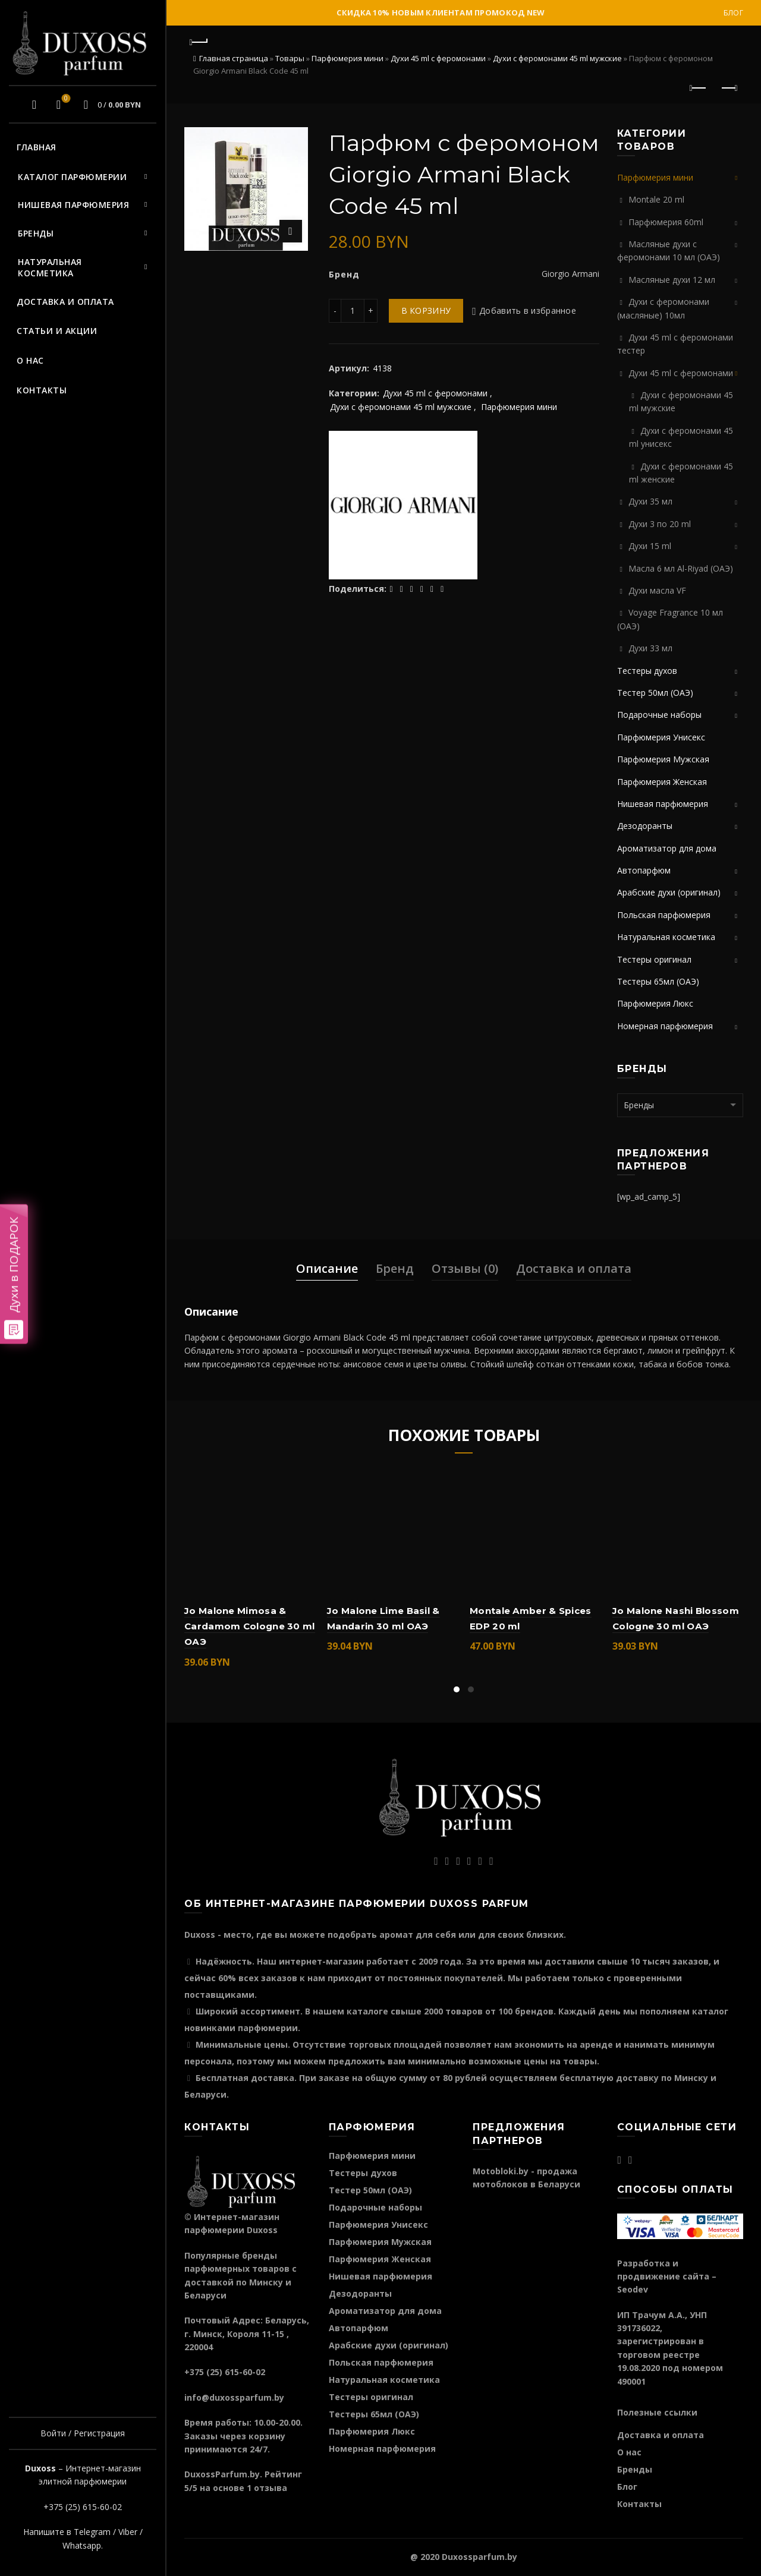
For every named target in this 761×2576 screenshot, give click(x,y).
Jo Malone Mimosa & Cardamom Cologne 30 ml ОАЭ (249, 1626)
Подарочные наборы (659, 714)
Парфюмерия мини (347, 58)
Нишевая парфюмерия (73, 204)
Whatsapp (81, 2545)
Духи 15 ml (649, 545)
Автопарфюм (644, 870)
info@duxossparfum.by (234, 2397)
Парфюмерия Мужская (663, 759)
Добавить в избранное (527, 310)
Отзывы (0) (465, 1268)
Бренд (395, 1268)
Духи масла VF (657, 590)
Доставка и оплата (65, 301)
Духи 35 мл (650, 501)
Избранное (64, 99)
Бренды (36, 233)
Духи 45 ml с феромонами (438, 58)
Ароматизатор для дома (666, 848)
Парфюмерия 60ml (665, 222)
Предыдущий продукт (699, 88)
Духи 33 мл (650, 648)
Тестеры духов (647, 670)
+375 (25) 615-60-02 (82, 2506)
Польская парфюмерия (663, 914)
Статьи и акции (57, 330)
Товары (289, 58)
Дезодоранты (644, 825)
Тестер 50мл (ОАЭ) (655, 692)
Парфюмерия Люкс (655, 1003)
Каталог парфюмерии (72, 176)
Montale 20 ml (656, 199)
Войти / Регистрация (82, 2433)
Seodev (632, 2289)
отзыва (270, 2487)
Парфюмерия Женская (662, 781)
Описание (327, 1268)
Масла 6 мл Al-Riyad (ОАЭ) (680, 568)
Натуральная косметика (50, 267)
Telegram (92, 2531)
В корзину (426, 310)
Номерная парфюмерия (665, 1026)
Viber (127, 2531)
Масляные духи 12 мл (671, 279)
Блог (733, 13)
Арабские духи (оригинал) (669, 892)
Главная (36, 147)
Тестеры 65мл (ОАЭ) (658, 981)
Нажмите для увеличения (290, 231)
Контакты (42, 390)
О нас (30, 360)
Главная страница (233, 58)
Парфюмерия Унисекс (661, 737)
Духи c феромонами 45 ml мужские (557, 58)
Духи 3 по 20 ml (659, 523)
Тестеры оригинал (654, 959)
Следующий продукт (728, 88)
